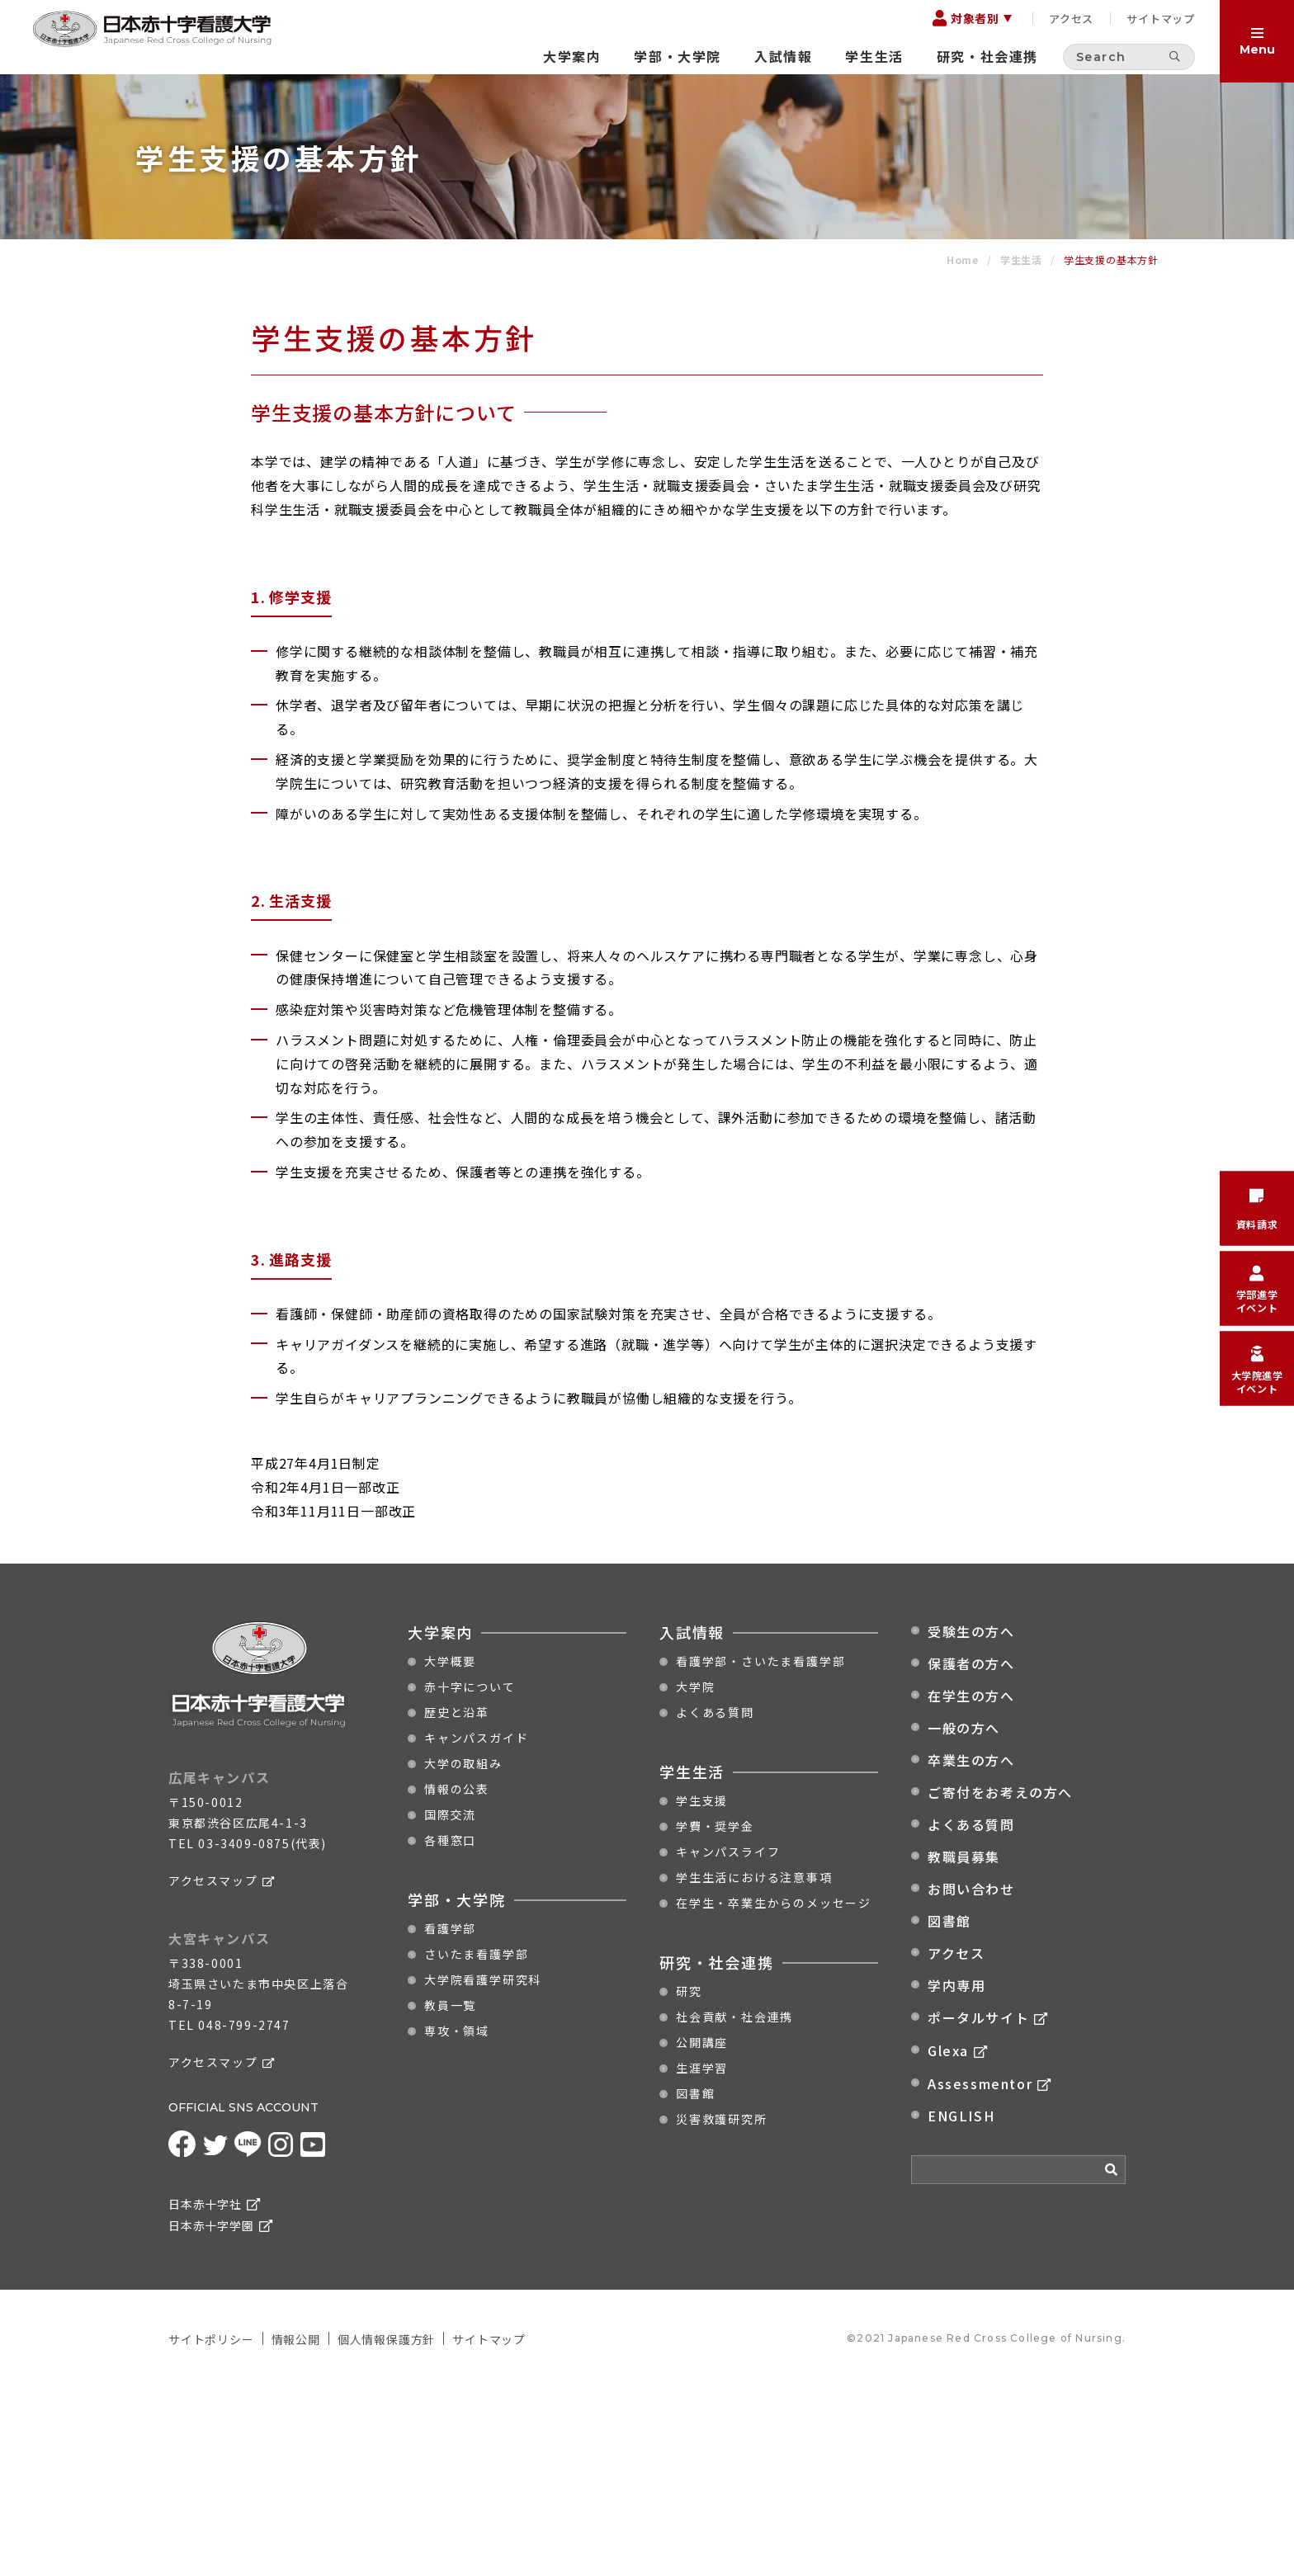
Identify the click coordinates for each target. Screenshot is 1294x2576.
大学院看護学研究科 (482, 2169)
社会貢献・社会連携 (734, 2206)
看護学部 (450, 2118)
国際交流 (450, 2004)
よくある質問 (715, 1902)
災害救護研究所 (721, 2308)
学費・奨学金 (715, 2015)
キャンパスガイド (476, 1927)
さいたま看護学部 (476, 2143)
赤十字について (470, 1876)
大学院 (695, 1876)
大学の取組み (463, 1953)
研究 (689, 2181)
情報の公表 (456, 1978)
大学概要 (450, 1850)
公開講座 (702, 2232)
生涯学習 (702, 2257)
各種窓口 (450, 2030)
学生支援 (702, 1990)
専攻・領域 (456, 2220)
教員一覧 (450, 2195)
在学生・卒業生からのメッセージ (773, 2092)
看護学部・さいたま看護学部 (760, 1850)
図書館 (695, 2283)
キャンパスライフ (728, 2041)
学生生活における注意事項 (754, 2067)
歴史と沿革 (456, 1902)
